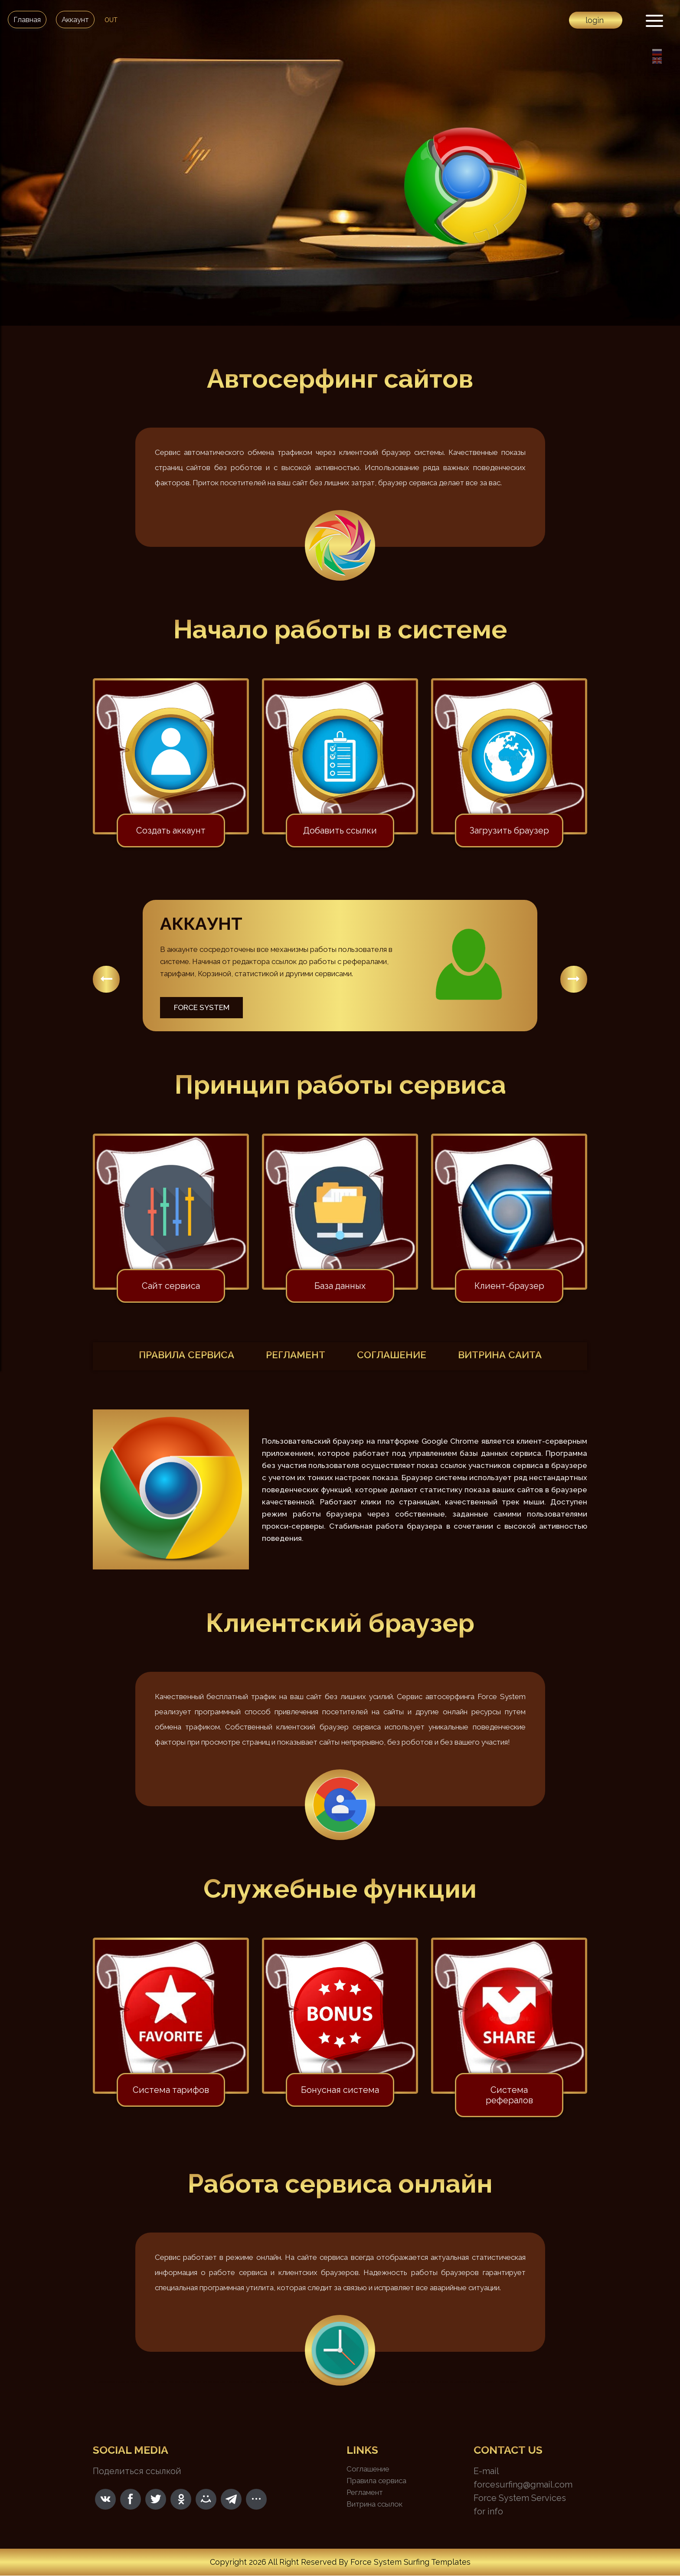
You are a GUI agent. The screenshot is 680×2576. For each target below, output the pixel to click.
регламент (292, 1356)
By (343, 2562)
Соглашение (368, 2469)
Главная (27, 19)
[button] (106, 979)
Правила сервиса (376, 2481)
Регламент (365, 2492)
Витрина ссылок (374, 2504)
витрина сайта (512, 1356)
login (594, 20)
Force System (201, 1007)
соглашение (396, 1356)
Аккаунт (75, 19)
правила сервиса (175, 1356)
